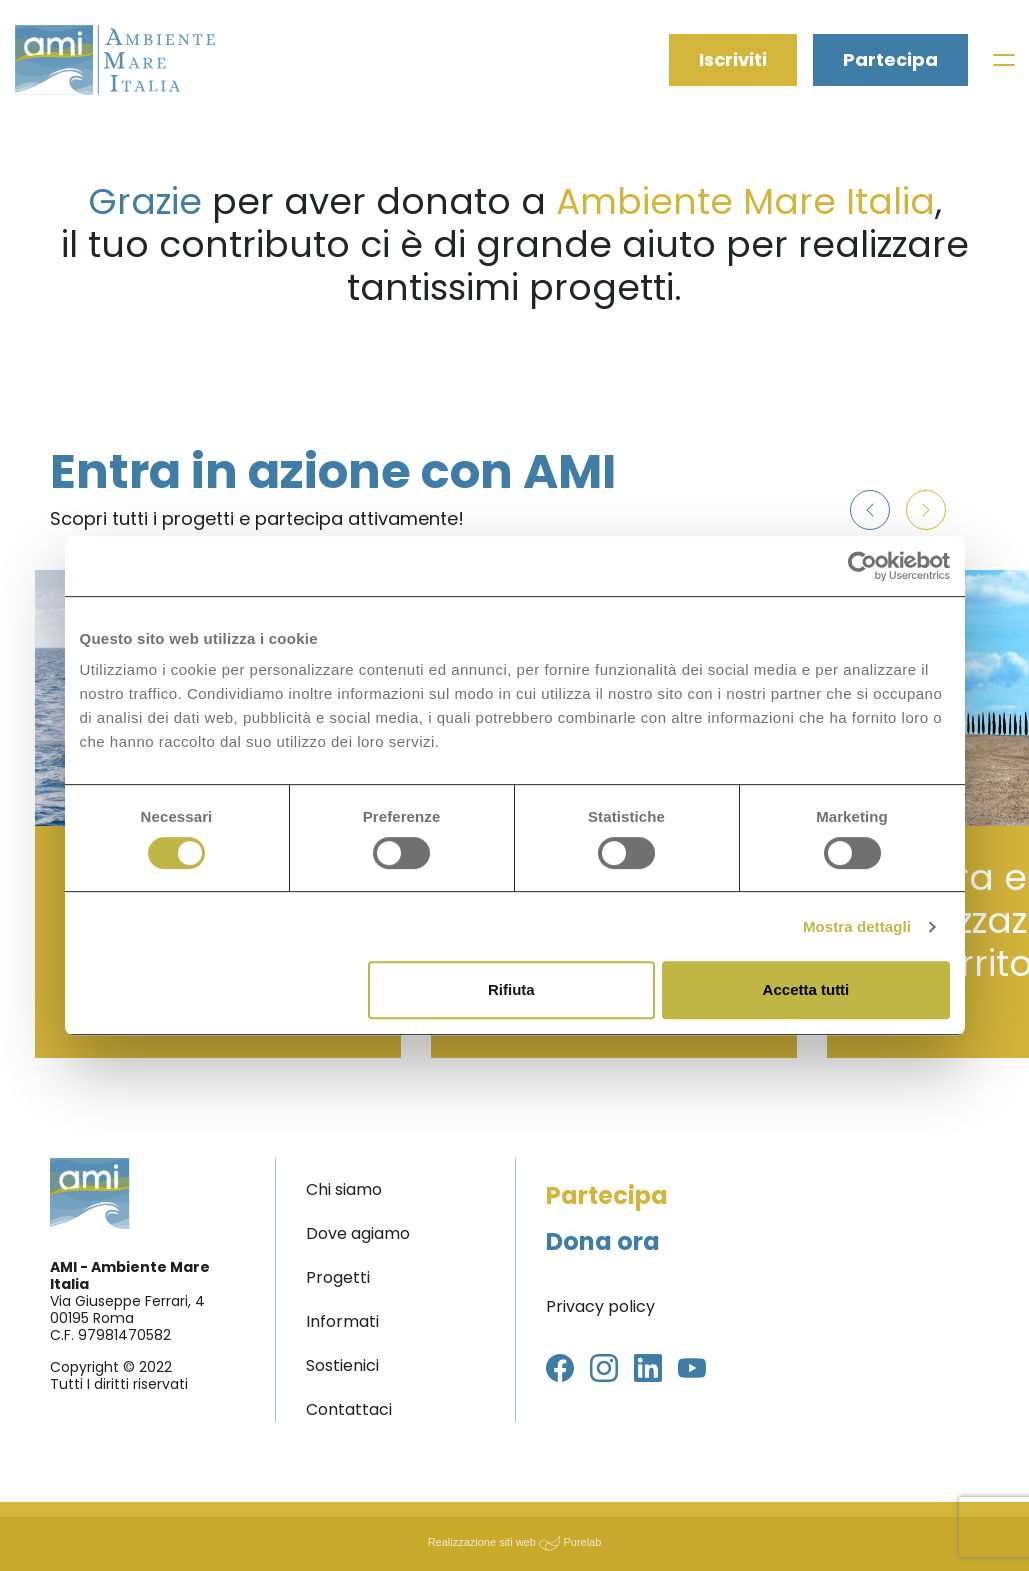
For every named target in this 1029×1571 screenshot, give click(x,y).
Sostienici (342, 1365)
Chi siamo (344, 1189)
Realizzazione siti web (482, 1542)
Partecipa (890, 60)
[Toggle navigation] (1003, 60)
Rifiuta (511, 989)
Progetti (338, 1277)
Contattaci (349, 1409)
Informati (342, 1321)
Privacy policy (600, 1306)
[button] (870, 510)
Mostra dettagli (857, 926)
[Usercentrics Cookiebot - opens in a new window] (862, 566)
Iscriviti (733, 60)
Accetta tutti (806, 989)
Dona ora (603, 1241)
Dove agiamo (358, 1233)
